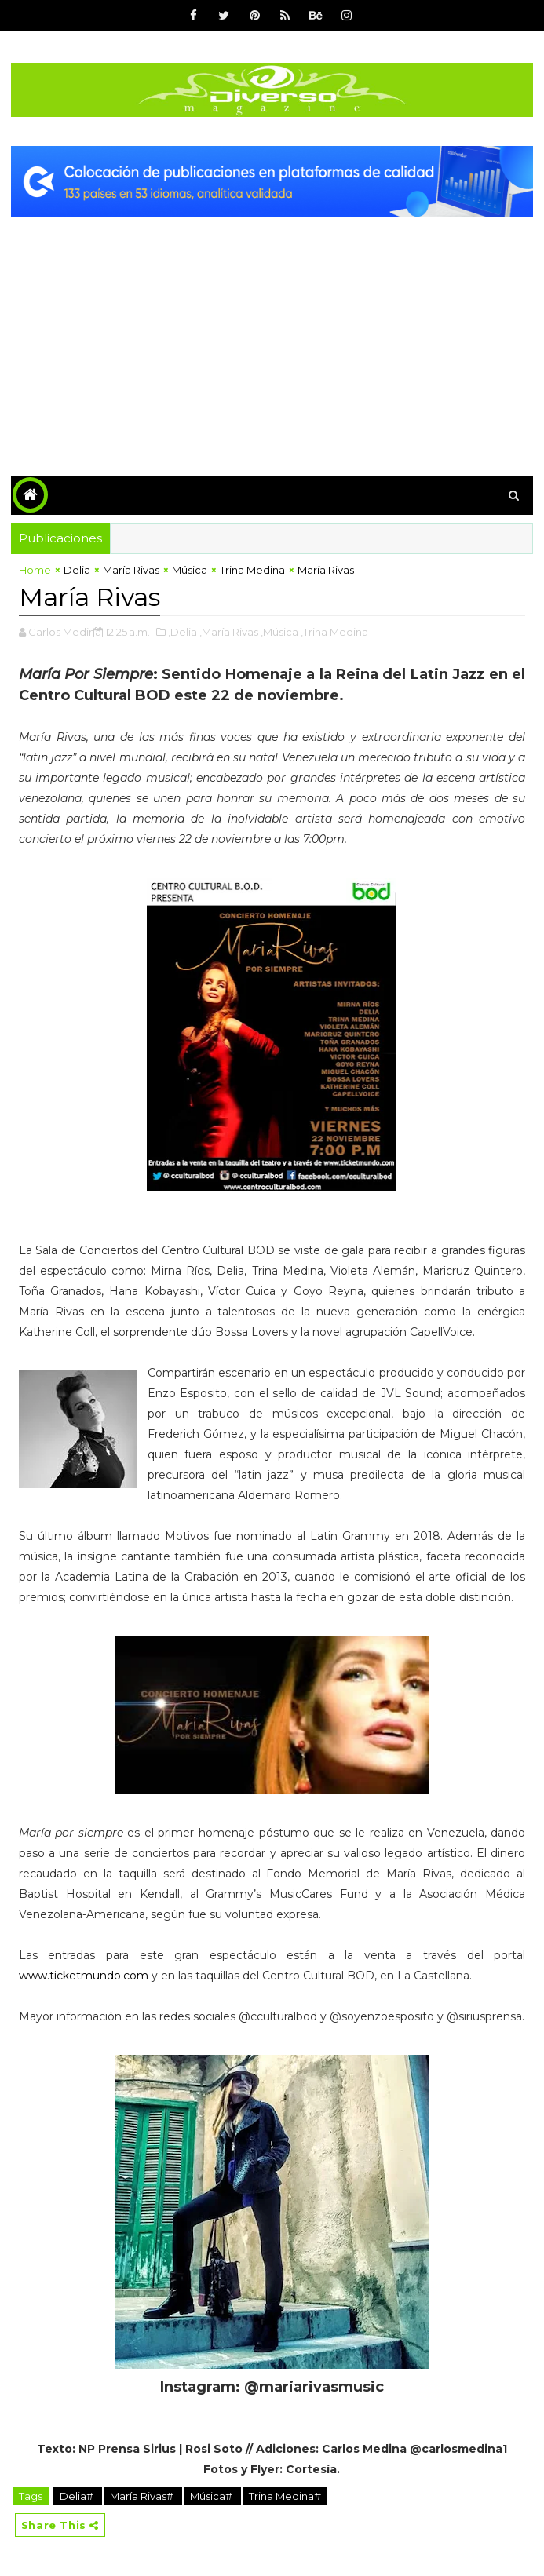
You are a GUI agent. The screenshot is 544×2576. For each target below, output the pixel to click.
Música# (212, 2496)
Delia (77, 570)
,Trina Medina (334, 632)
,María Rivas (228, 632)
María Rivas (131, 570)
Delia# (78, 2496)
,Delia (182, 632)
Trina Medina (252, 570)
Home (35, 570)
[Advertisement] (272, 334)
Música (189, 570)
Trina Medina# (285, 2496)
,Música (279, 632)
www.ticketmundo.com (83, 1975)
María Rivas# (143, 2496)
